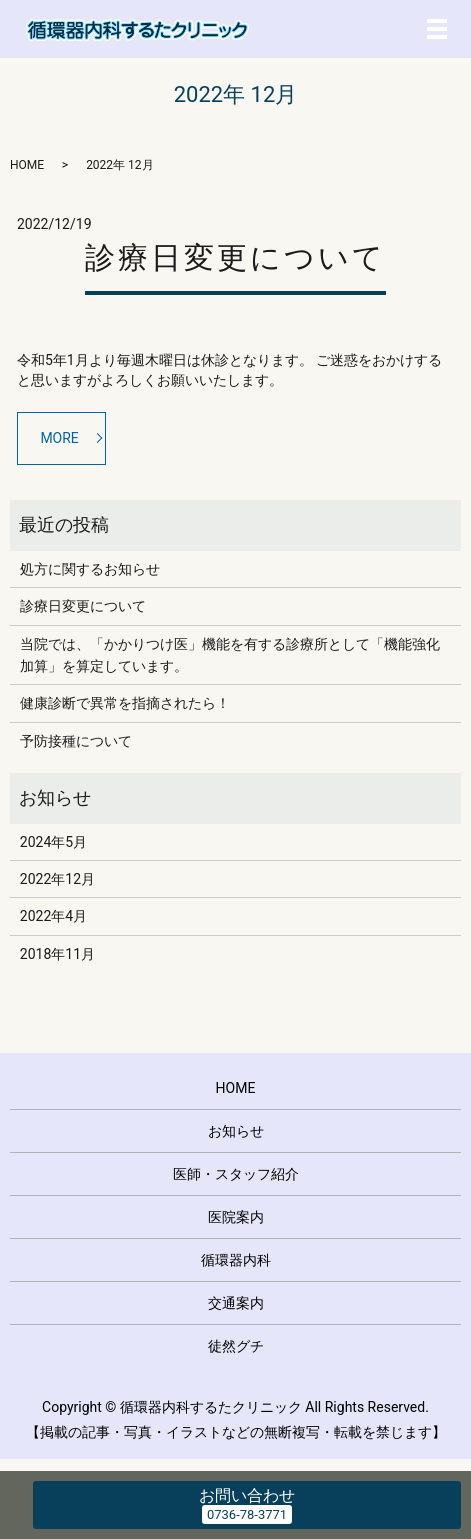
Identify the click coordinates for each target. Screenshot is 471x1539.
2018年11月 (57, 954)
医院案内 (236, 1217)
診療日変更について (235, 257)
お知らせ (236, 1131)
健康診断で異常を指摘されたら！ (125, 703)
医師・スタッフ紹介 (236, 1174)
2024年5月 (53, 842)
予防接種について (76, 741)
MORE (59, 438)
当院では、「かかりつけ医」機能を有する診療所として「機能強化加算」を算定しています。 (230, 655)
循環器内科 (236, 1260)
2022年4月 (53, 916)
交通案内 (236, 1303)
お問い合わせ (247, 1495)
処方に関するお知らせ (90, 569)
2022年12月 (57, 879)
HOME (27, 165)
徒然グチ (236, 1346)
